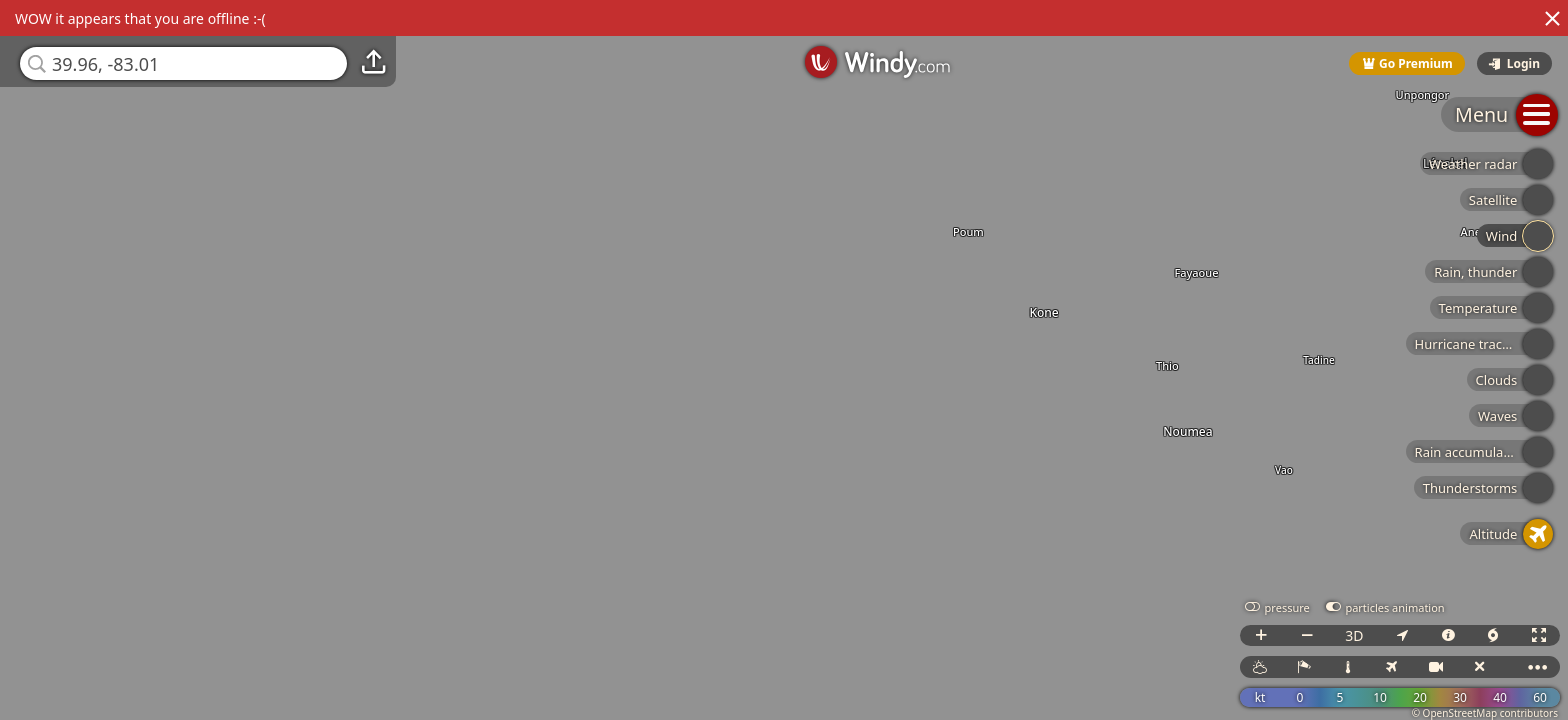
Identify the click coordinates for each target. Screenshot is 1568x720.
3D (1354, 635)
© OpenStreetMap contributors (1485, 713)
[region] (784, 360)
